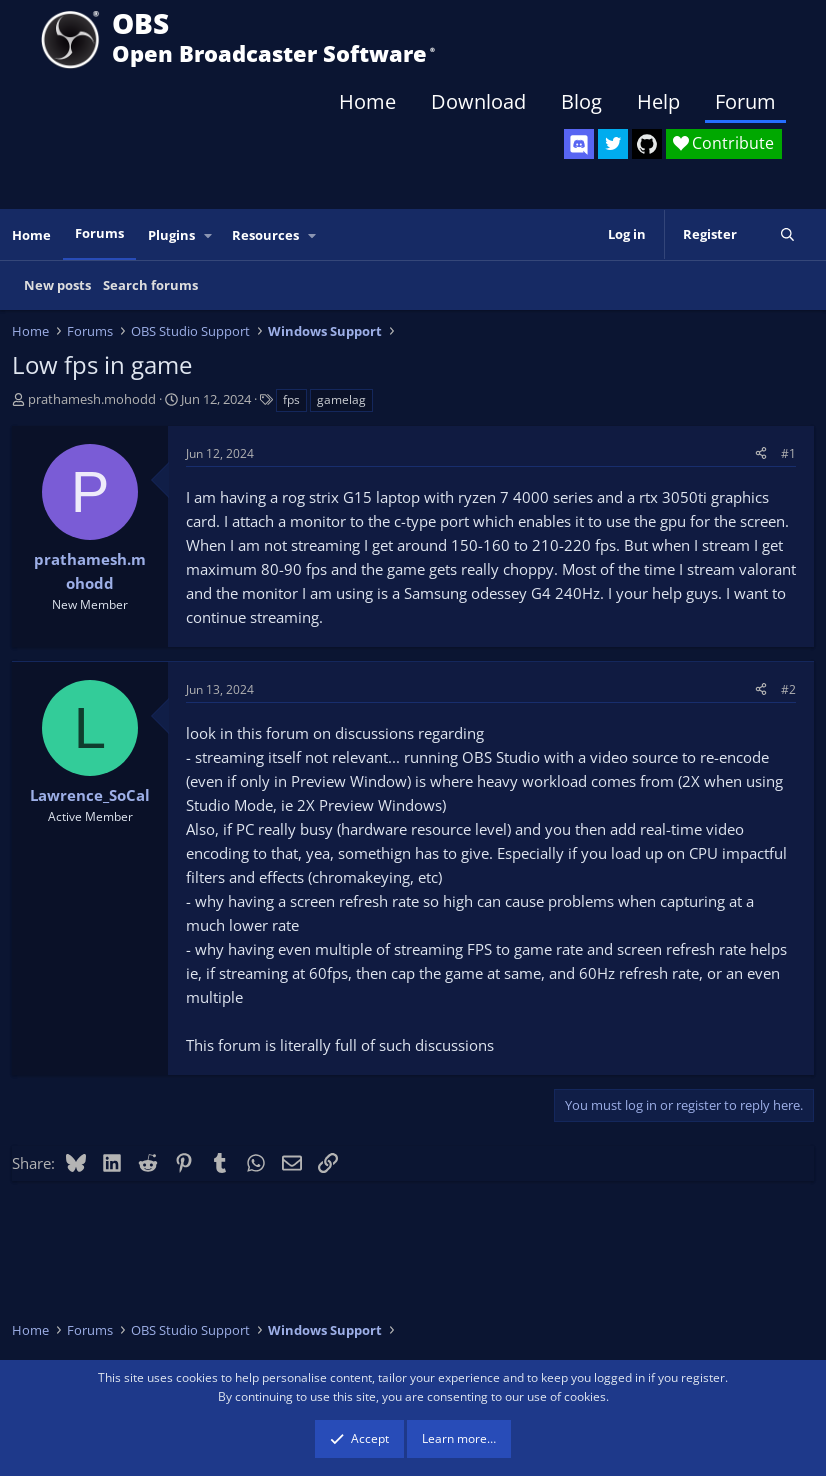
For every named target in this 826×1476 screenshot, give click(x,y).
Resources (265, 235)
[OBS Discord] (579, 144)
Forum (745, 101)
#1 (788, 453)
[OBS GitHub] (647, 144)
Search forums (150, 285)
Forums (99, 233)
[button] (209, 235)
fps (291, 399)
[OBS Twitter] (613, 144)
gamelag (341, 399)
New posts (57, 285)
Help (658, 101)
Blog (581, 101)
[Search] (787, 234)
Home (367, 101)
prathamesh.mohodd (92, 399)
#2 (788, 689)
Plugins (171, 235)
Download (478, 101)
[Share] (761, 453)
